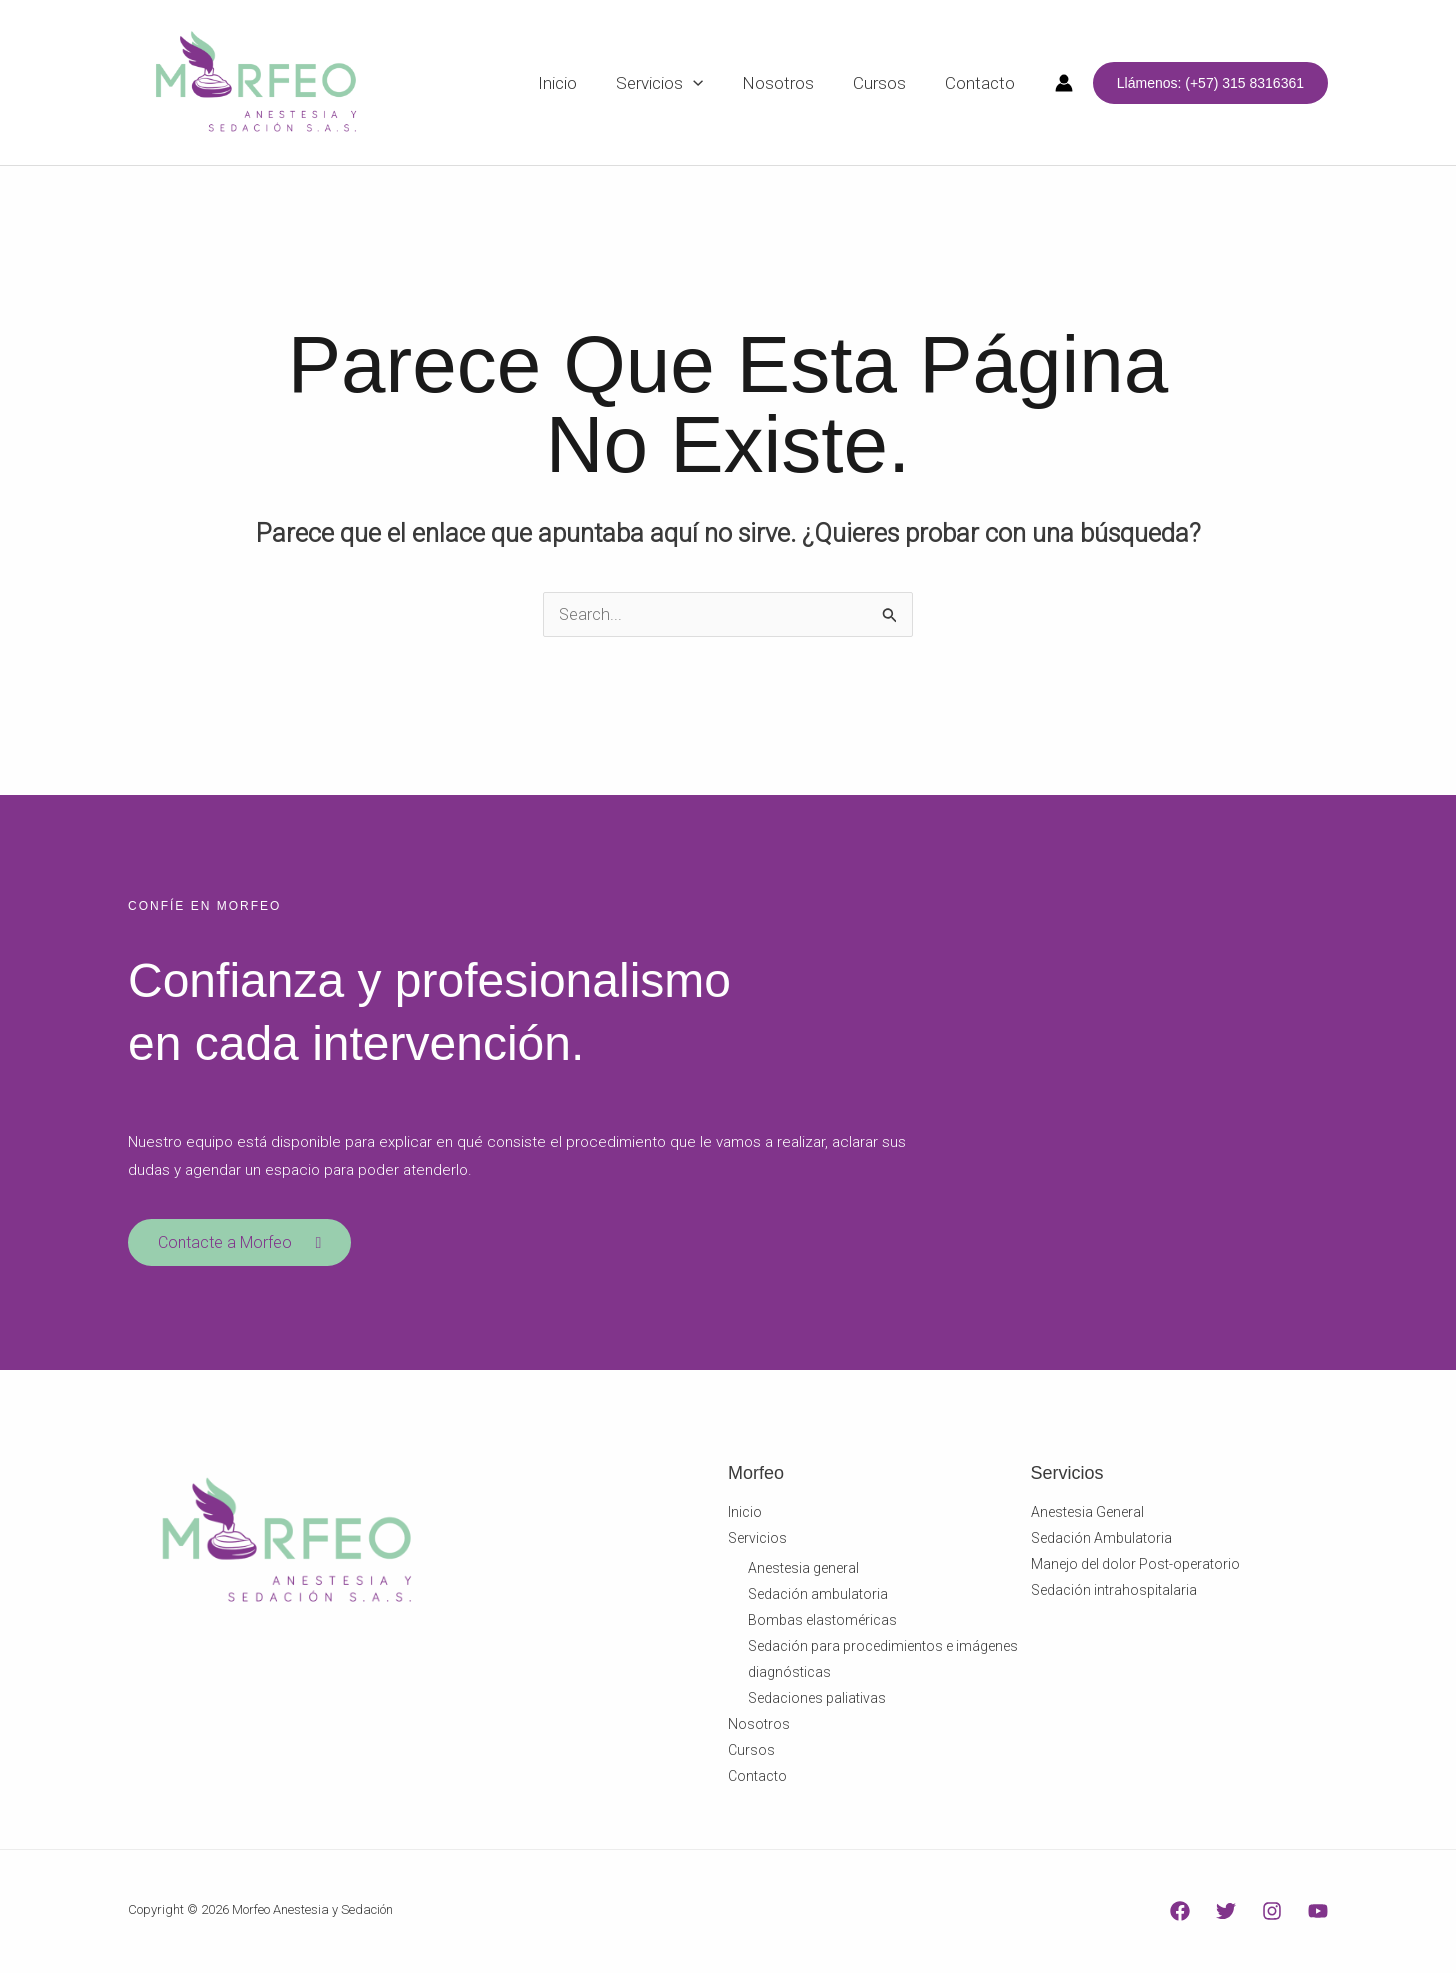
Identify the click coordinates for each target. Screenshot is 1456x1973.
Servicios (757, 1541)
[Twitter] (1226, 1913)
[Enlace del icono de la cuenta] (1064, 83)
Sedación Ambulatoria (1101, 1541)
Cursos (751, 1753)
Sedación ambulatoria (818, 1597)
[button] (1210, 83)
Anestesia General (1087, 1515)
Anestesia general (803, 1571)
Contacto (757, 1779)
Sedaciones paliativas (817, 1701)
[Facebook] (1180, 1913)
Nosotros (759, 1727)
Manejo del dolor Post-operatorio (1135, 1567)
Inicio (745, 1515)
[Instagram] (1272, 1913)
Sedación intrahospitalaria (1114, 1593)
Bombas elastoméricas (822, 1623)
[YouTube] (1318, 1913)
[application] (711, 83)
